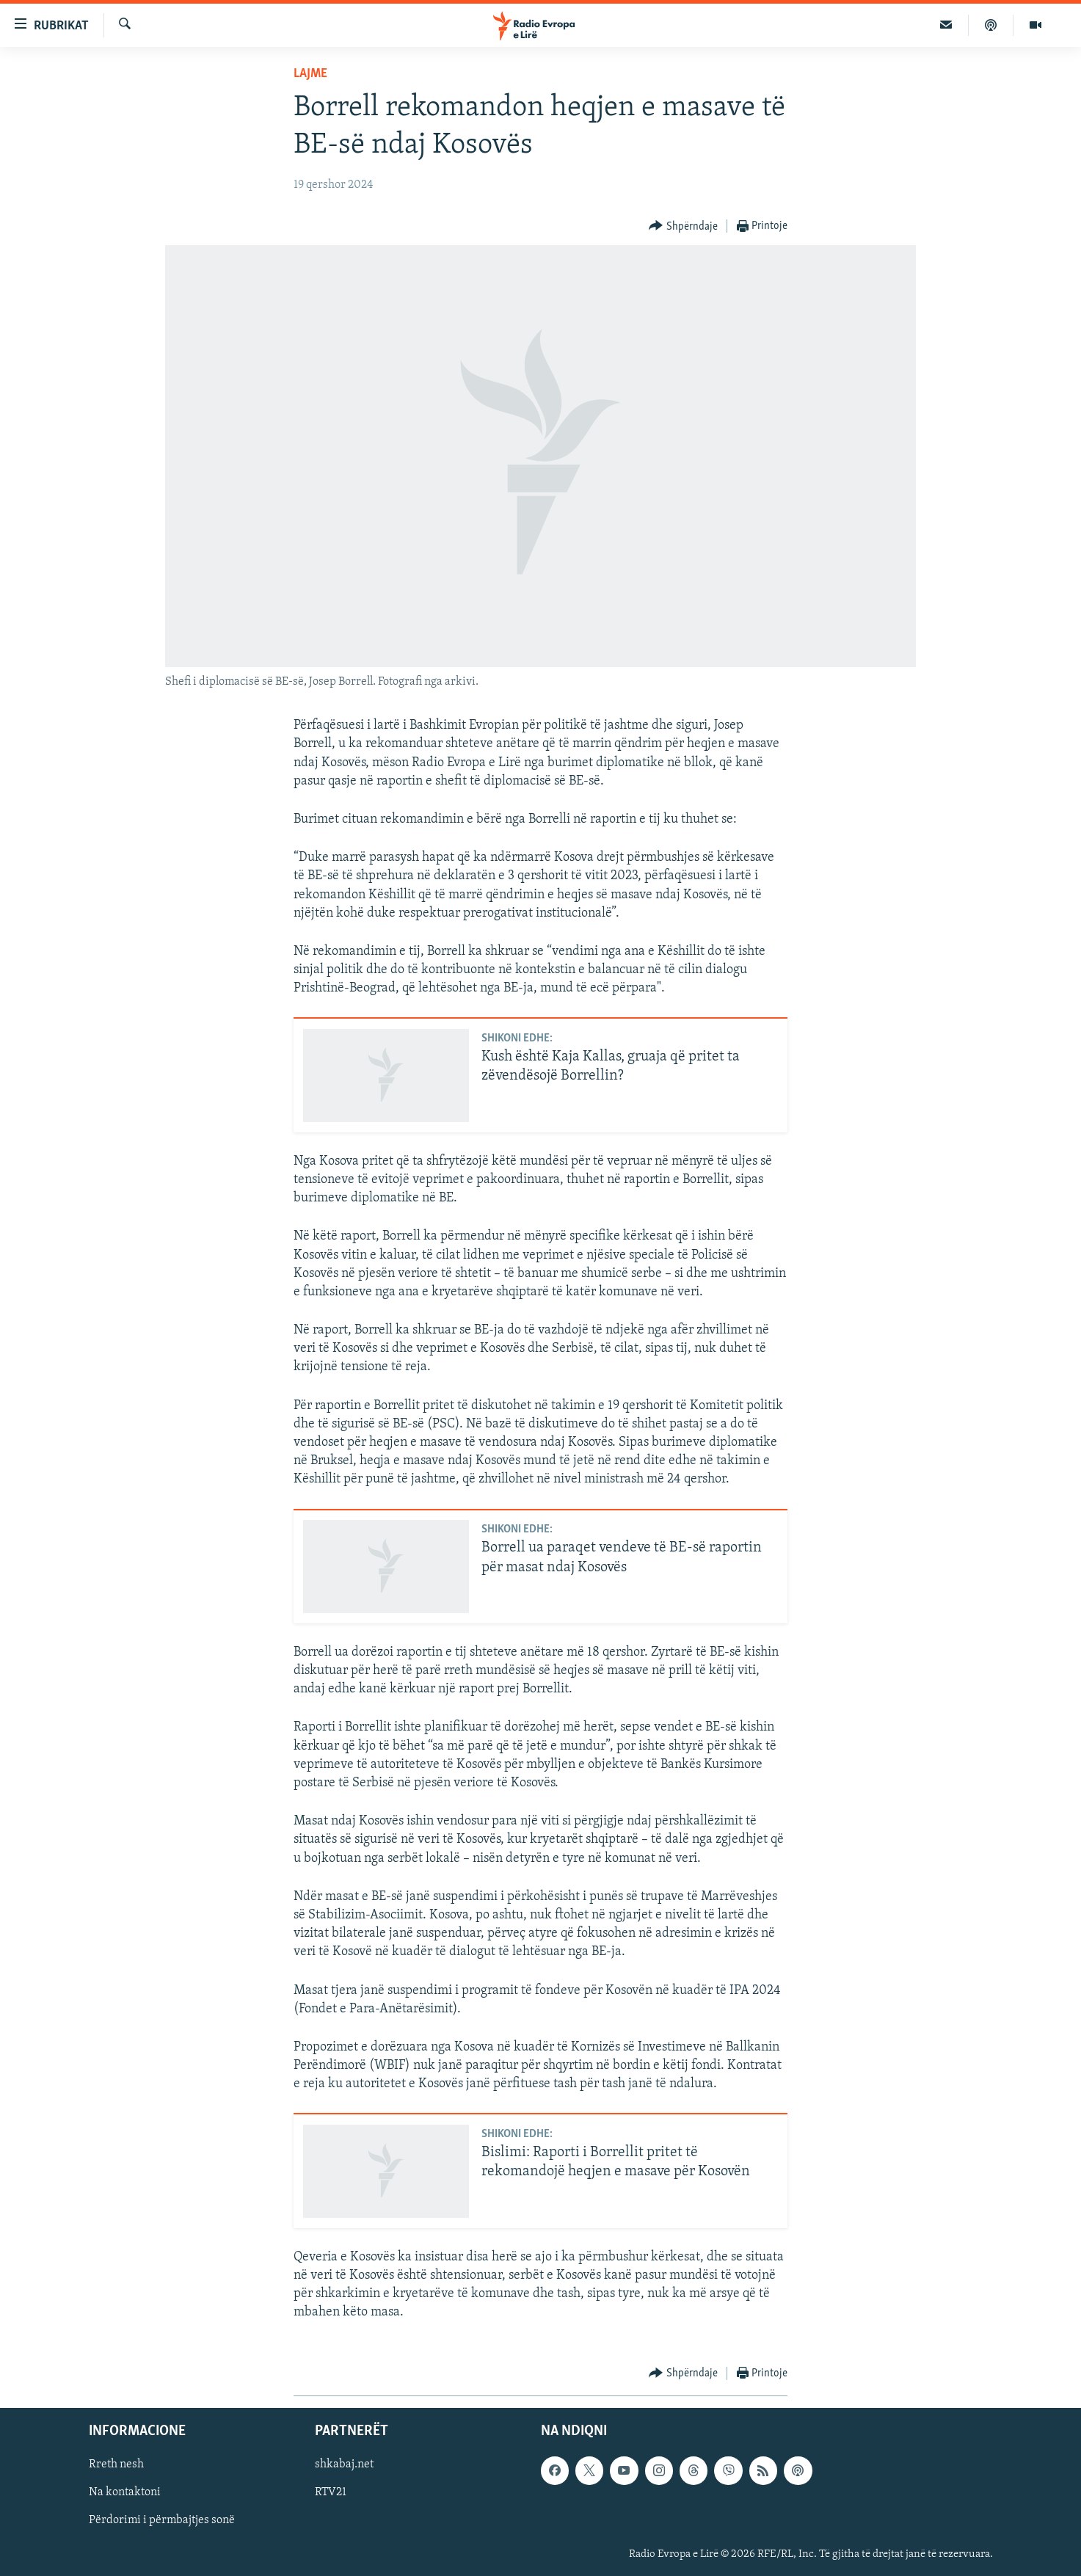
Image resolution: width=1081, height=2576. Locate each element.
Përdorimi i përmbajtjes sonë (162, 2520)
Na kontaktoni (125, 2492)
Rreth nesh (116, 2464)
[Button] (683, 226)
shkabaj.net (344, 2464)
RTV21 (330, 2492)
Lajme (310, 74)
